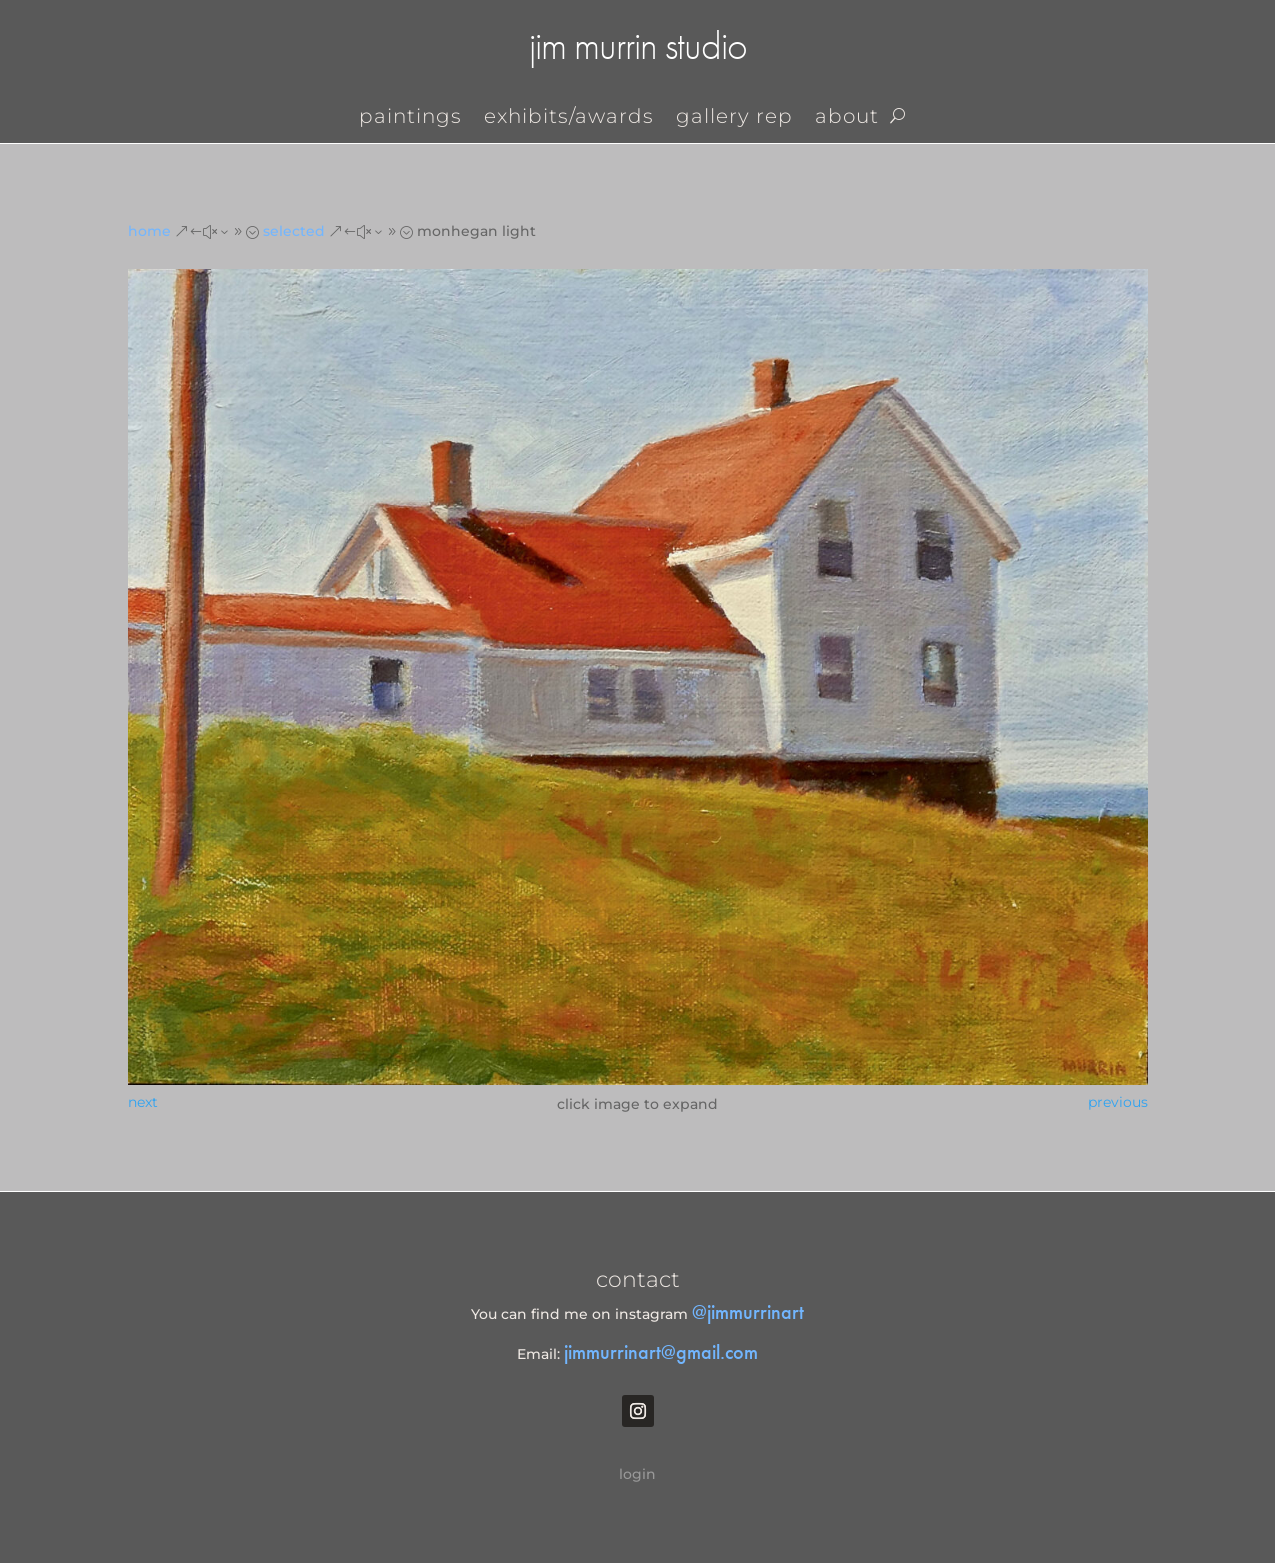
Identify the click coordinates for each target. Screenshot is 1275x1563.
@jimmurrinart (748, 1312)
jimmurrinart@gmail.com (661, 1352)
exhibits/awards (569, 118)
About (847, 118)
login (637, 1474)
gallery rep (734, 118)
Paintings (410, 118)
